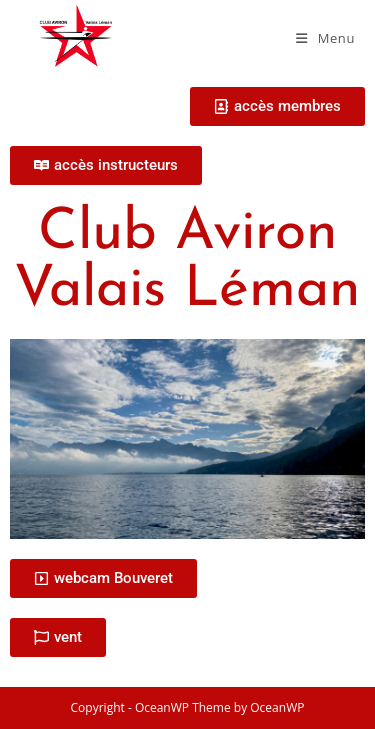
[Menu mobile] (325, 38)
